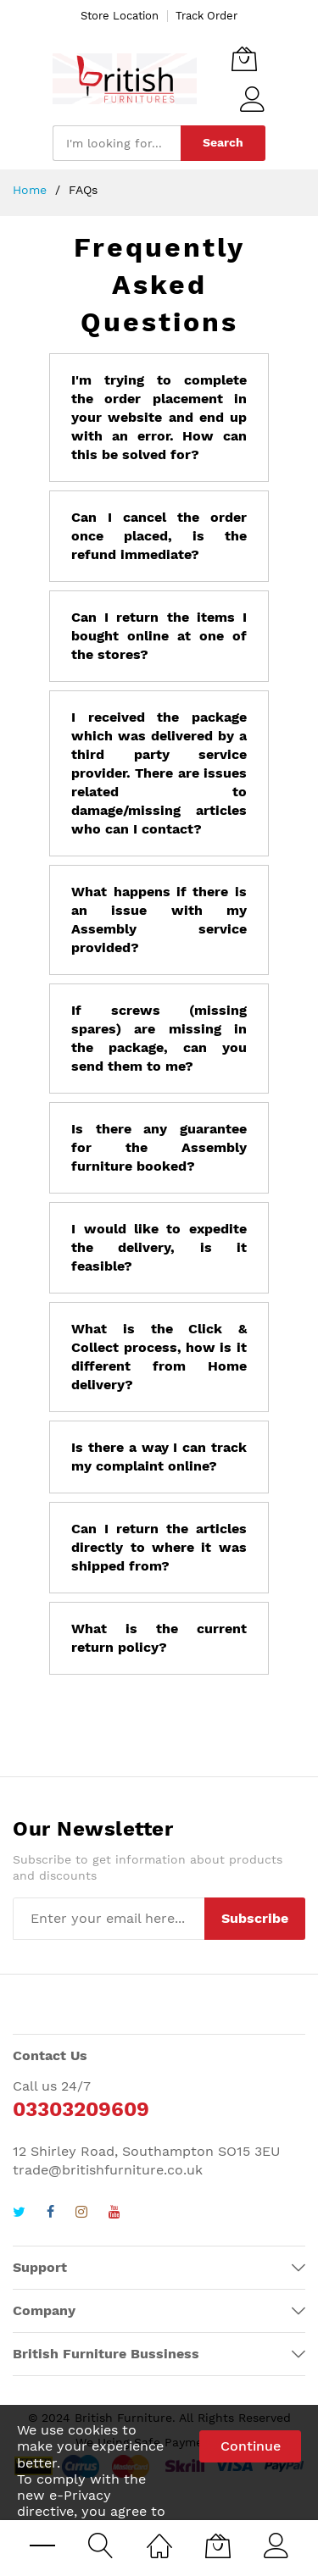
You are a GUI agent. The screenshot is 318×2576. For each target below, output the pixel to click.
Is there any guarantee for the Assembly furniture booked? (159, 1147)
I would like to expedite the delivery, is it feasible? (159, 1247)
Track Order (206, 15)
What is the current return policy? (159, 1637)
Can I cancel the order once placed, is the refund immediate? (159, 535)
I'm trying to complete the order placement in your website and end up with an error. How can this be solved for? (159, 417)
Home (32, 190)
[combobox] (117, 143)
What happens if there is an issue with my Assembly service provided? (159, 920)
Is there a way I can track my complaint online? (159, 1456)
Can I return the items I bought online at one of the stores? (159, 635)
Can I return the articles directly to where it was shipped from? (159, 1547)
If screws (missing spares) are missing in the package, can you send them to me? (159, 1038)
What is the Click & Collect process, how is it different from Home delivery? (159, 1357)
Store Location (120, 15)
